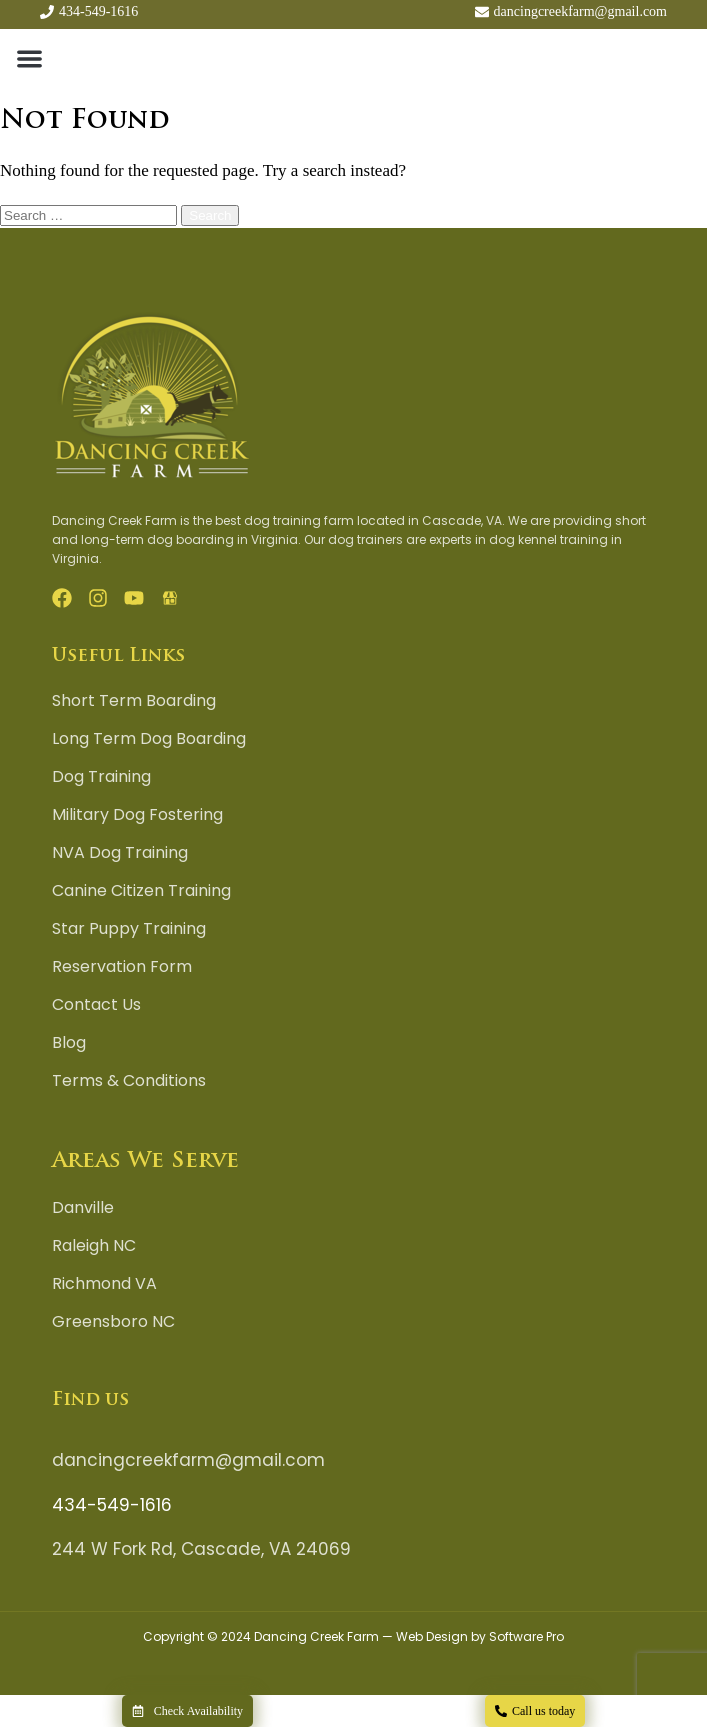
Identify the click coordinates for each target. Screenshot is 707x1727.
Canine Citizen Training (141, 891)
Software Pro (526, 1636)
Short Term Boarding (134, 701)
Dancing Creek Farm (316, 1636)
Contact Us (96, 1005)
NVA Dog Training (120, 853)
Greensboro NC (113, 1322)
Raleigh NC (94, 1246)
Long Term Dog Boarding (149, 739)
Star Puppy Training (129, 929)
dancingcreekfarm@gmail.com (188, 1460)
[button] (29, 58)
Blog (69, 1043)
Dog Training (101, 777)
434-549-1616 (112, 1505)
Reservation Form (122, 967)
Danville (83, 1208)
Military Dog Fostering (137, 815)
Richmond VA (104, 1284)
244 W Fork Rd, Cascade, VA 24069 (201, 1549)
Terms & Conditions (129, 1081)
